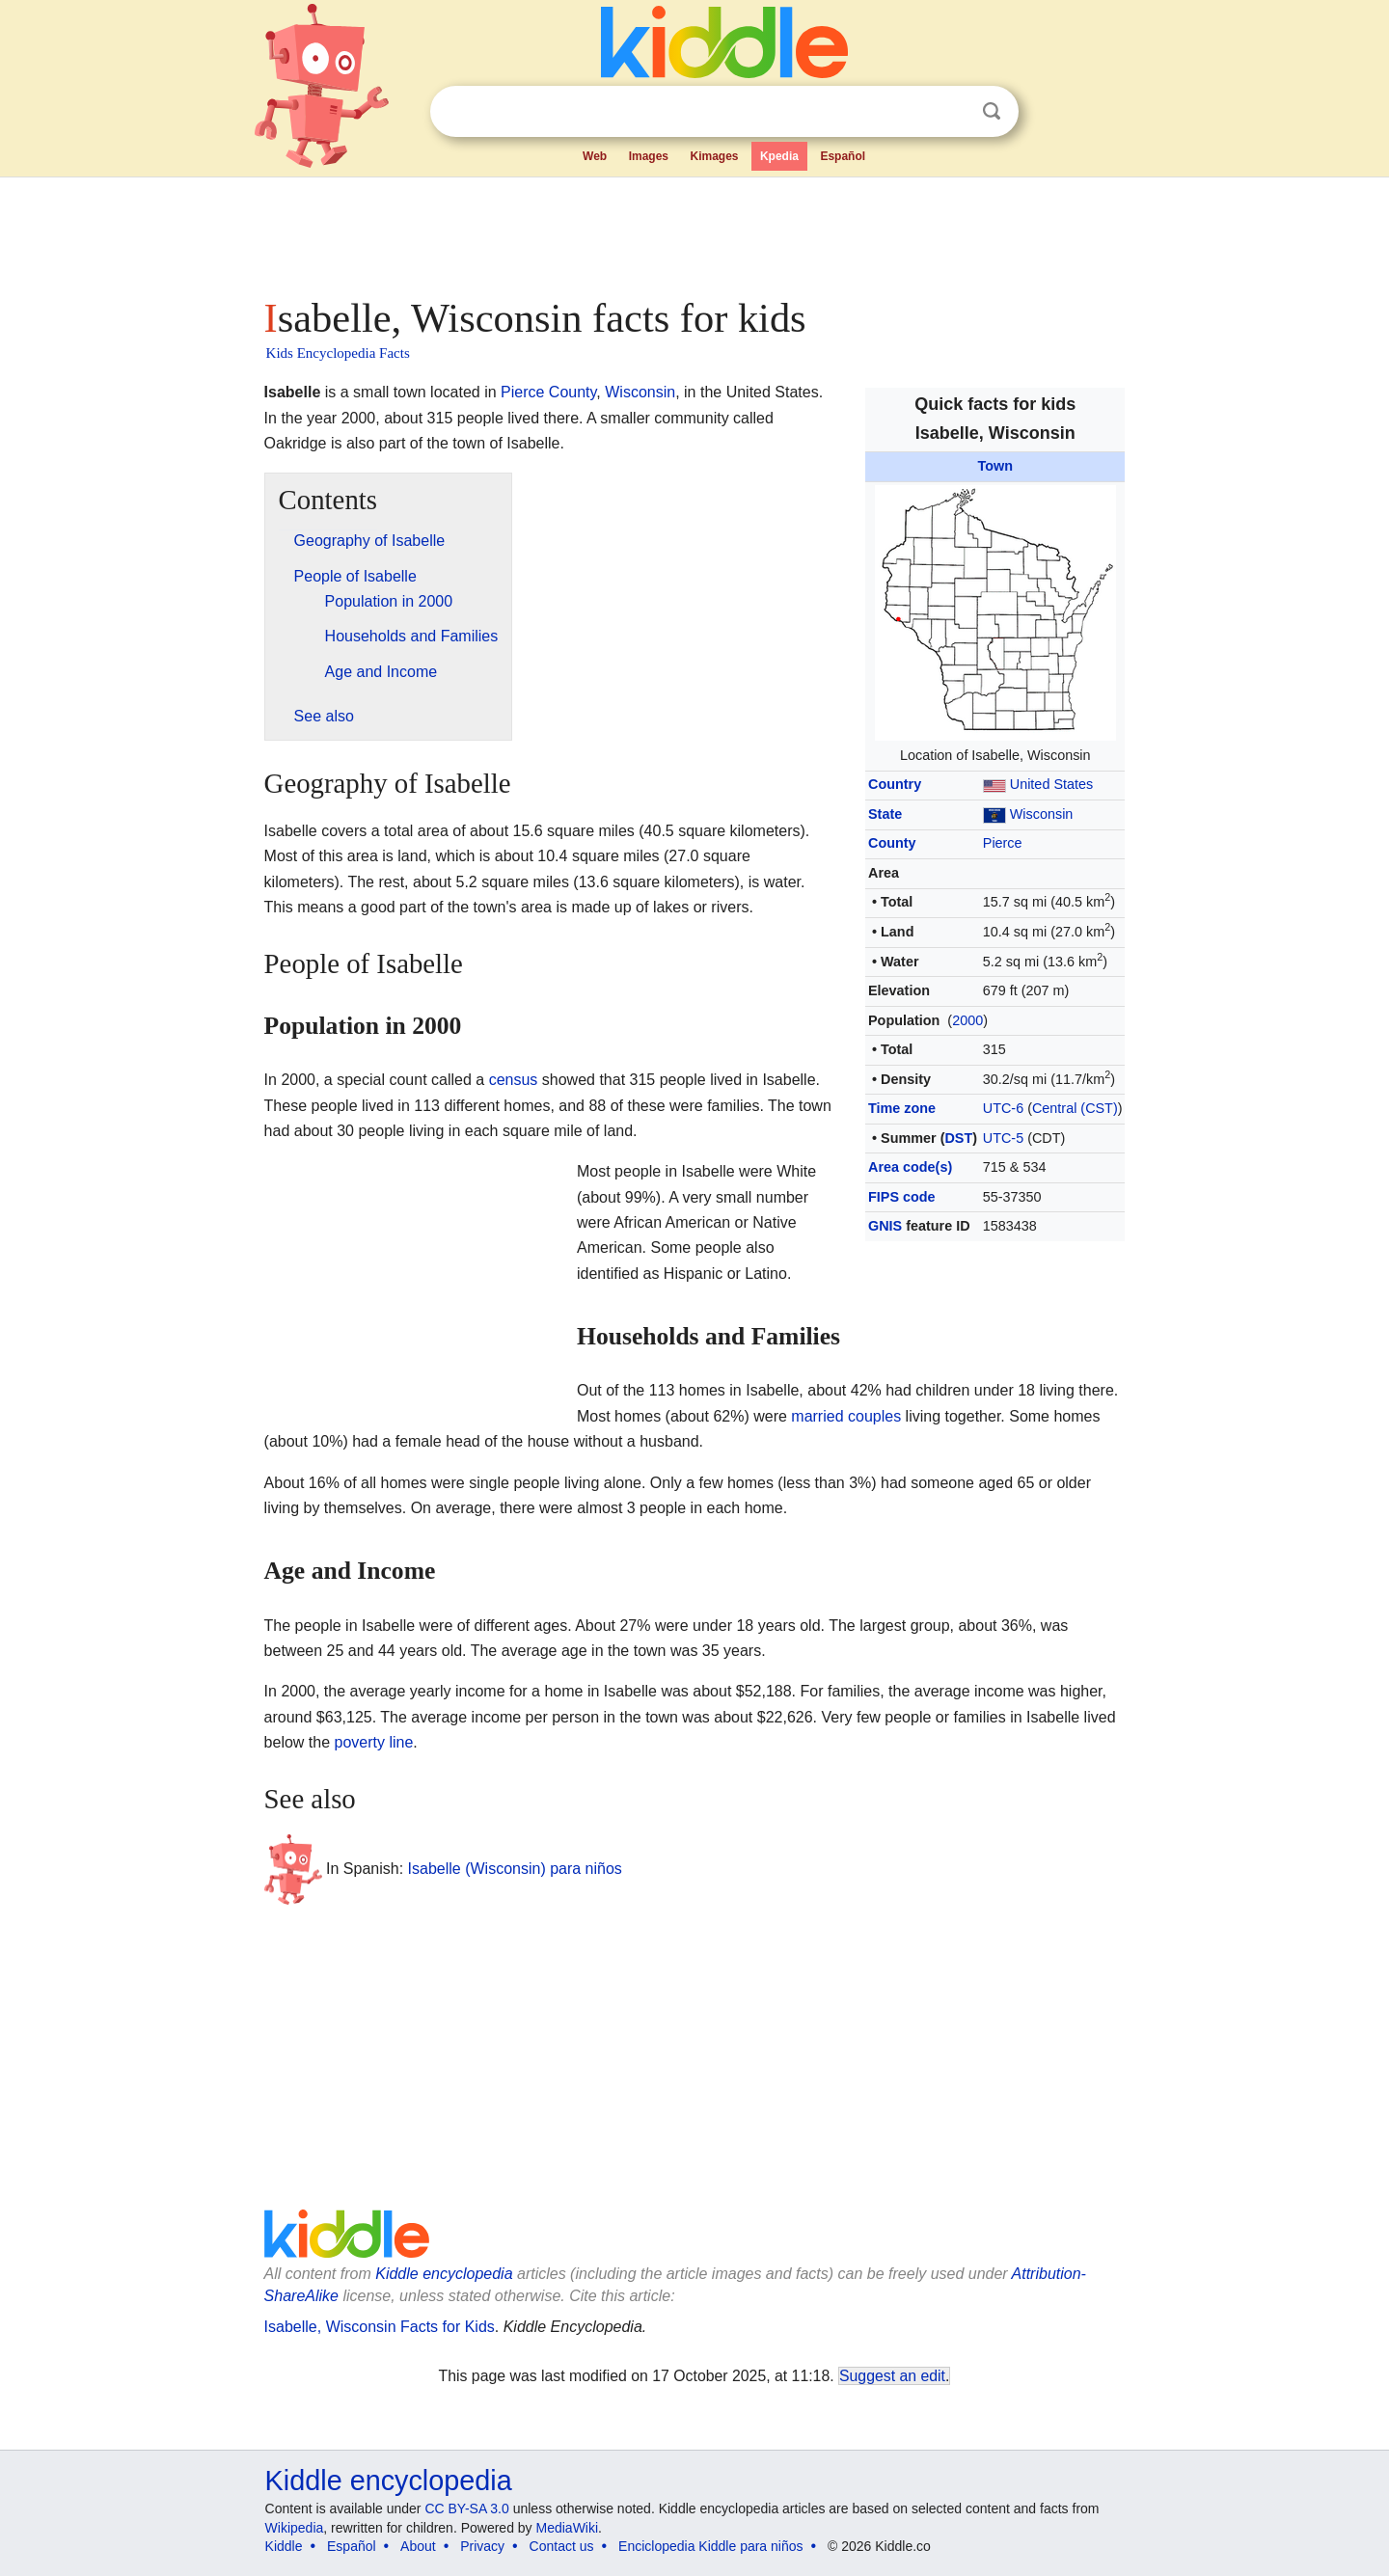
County (892, 843)
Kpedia (779, 156)
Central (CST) (1075, 1108)
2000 (967, 1020)
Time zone (902, 1108)
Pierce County (548, 392)
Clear (952, 111)
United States (1051, 784)
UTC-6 (1003, 1108)
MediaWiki (567, 2527)
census (513, 1079)
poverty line (374, 1742)
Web (595, 156)
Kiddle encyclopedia (443, 2273)
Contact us (562, 2546)
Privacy (482, 2546)
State (885, 814)
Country (894, 784)
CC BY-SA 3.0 (466, 2508)
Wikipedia (294, 2527)
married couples (846, 1416)
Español (842, 156)
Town (996, 466)
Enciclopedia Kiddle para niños (710, 2546)
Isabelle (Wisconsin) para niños (515, 1868)
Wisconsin (1042, 814)
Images (648, 156)
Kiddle (284, 2546)
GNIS (885, 1226)
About (418, 2546)
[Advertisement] (693, 231)
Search (991, 111)
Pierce (1002, 843)
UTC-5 (1003, 1138)
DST (958, 1138)
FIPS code (902, 1197)
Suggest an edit (892, 2376)
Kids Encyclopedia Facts (338, 353)
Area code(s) (910, 1167)
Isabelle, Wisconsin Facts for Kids (379, 2326)
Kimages (714, 156)
